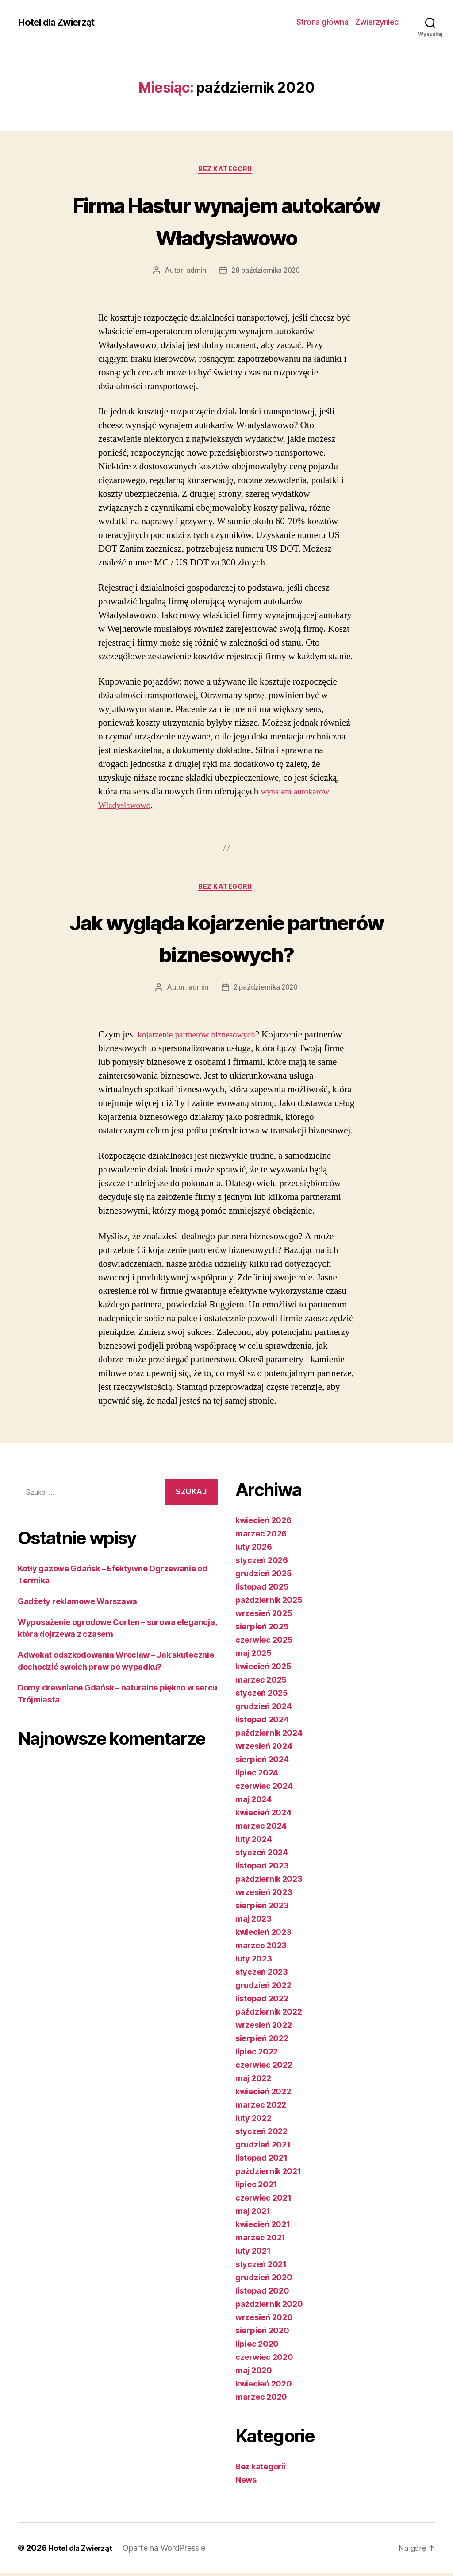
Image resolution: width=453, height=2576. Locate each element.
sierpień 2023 (262, 1908)
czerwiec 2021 (263, 2200)
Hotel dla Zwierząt (61, 22)
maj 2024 (253, 1802)
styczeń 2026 (261, 1563)
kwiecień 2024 (263, 1815)
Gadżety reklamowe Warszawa (77, 1604)
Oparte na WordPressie (169, 2551)
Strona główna (322, 22)
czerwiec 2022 (263, 2068)
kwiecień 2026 (263, 1523)
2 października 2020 (265, 990)
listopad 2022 (261, 2001)
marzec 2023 (261, 1948)
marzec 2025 (261, 1682)
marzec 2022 (260, 2107)
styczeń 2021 (261, 2267)
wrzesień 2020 (264, 2320)
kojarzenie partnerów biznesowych (202, 1038)
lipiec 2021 (256, 2187)
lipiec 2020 (257, 2347)
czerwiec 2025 (264, 1643)
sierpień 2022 (261, 2041)
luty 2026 (253, 1550)
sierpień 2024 (262, 1762)
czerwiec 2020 (264, 2360)
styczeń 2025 (261, 1696)
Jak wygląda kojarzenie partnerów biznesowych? (226, 939)
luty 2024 (253, 1842)
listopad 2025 (262, 1589)
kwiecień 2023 (263, 1935)
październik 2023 (269, 1882)
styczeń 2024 (261, 1855)
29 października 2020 (266, 271)
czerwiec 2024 (264, 1789)
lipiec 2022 (256, 2054)
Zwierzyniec (377, 22)
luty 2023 (253, 1961)
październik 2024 (269, 1736)
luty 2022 (253, 2121)
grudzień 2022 (263, 1988)
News (246, 2482)
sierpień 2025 (262, 1629)
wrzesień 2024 (263, 1749)
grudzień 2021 (263, 2147)
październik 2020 (269, 2307)
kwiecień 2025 (263, 1669)
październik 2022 (268, 2014)
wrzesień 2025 (263, 1616)
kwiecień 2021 (262, 2227)
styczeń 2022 (261, 2134)
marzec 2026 (261, 1536)
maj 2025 (253, 1656)
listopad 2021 (261, 2161)
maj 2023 (253, 1921)
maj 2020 (253, 2373)
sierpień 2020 (262, 2333)
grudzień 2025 (263, 1576)
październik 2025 (269, 1603)
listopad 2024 (262, 1722)
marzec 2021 (260, 2240)
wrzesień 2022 (263, 2028)
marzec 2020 (261, 2400)
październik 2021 (268, 2174)
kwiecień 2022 (263, 2094)
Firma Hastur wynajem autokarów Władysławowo (226, 220)
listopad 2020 (262, 2293)
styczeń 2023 (261, 1975)
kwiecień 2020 (263, 2386)
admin (194, 271)
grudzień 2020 (263, 2280)
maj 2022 (253, 2081)
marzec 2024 (261, 1828)
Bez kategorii (226, 170)
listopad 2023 (262, 1868)
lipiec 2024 (256, 1775)
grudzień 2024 (263, 1709)
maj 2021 (252, 2214)
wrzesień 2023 (263, 1895)
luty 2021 (253, 2254)
